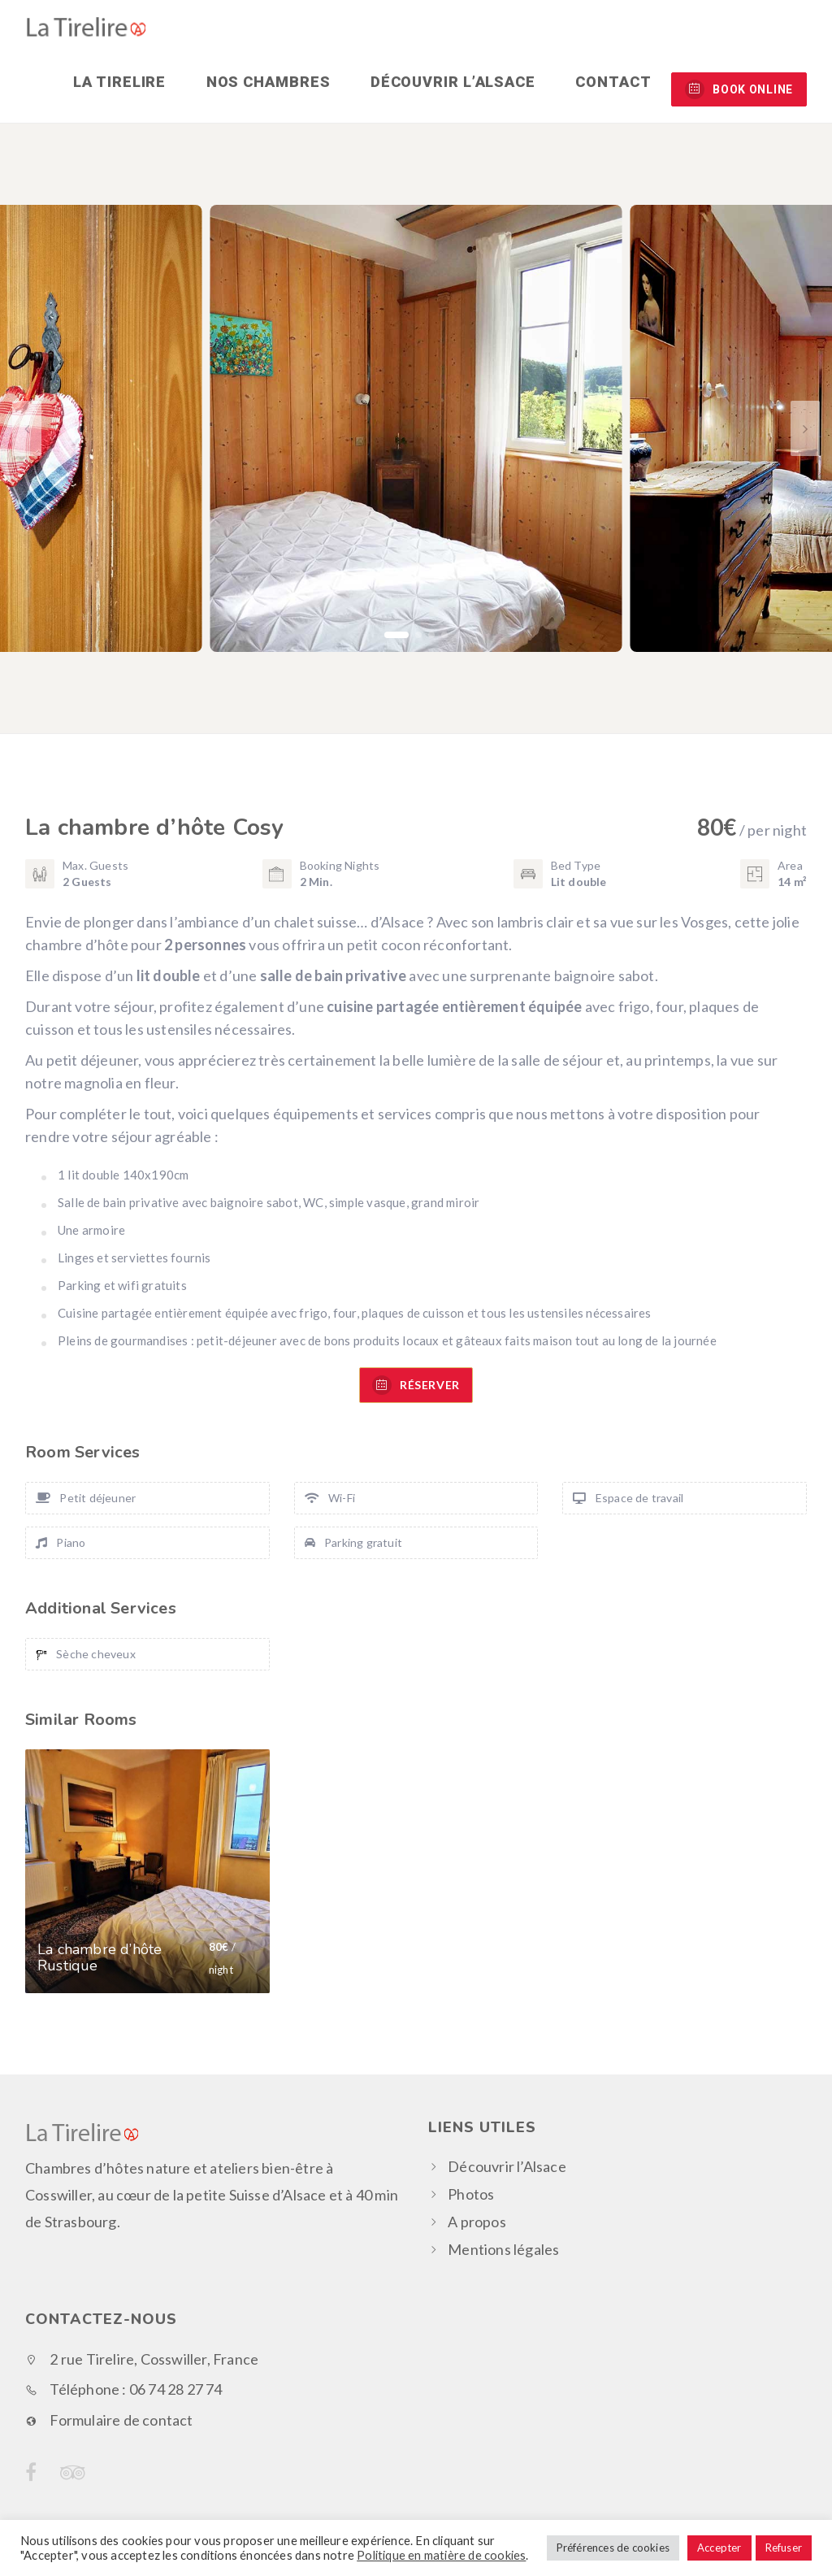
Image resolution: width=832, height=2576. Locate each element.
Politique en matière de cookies (441, 2555)
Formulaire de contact (109, 2429)
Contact (617, 97)
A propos (477, 2230)
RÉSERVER (415, 1394)
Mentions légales (503, 2257)
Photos (471, 2202)
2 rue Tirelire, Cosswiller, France (141, 2367)
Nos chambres (287, 97)
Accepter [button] (719, 2547)
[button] (396, 644)
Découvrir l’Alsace (464, 97)
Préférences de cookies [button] (613, 2547)
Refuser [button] (783, 2547)
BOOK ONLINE (739, 98)
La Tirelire (146, 97)
